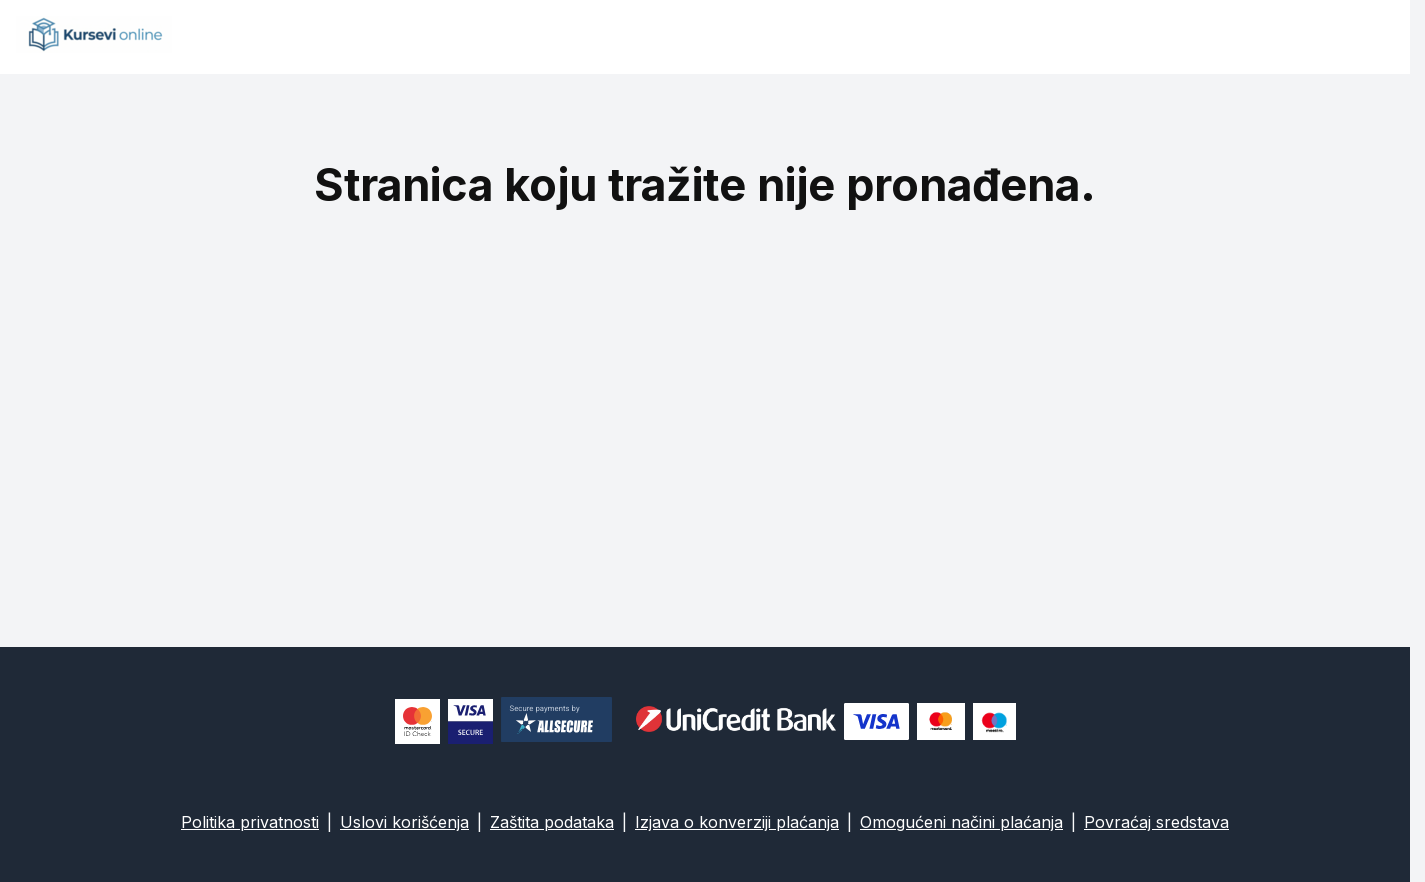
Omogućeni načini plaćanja (961, 822)
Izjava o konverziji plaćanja (737, 822)
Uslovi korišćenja (404, 822)
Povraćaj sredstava (1156, 822)
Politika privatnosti (250, 822)
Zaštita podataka (552, 822)
